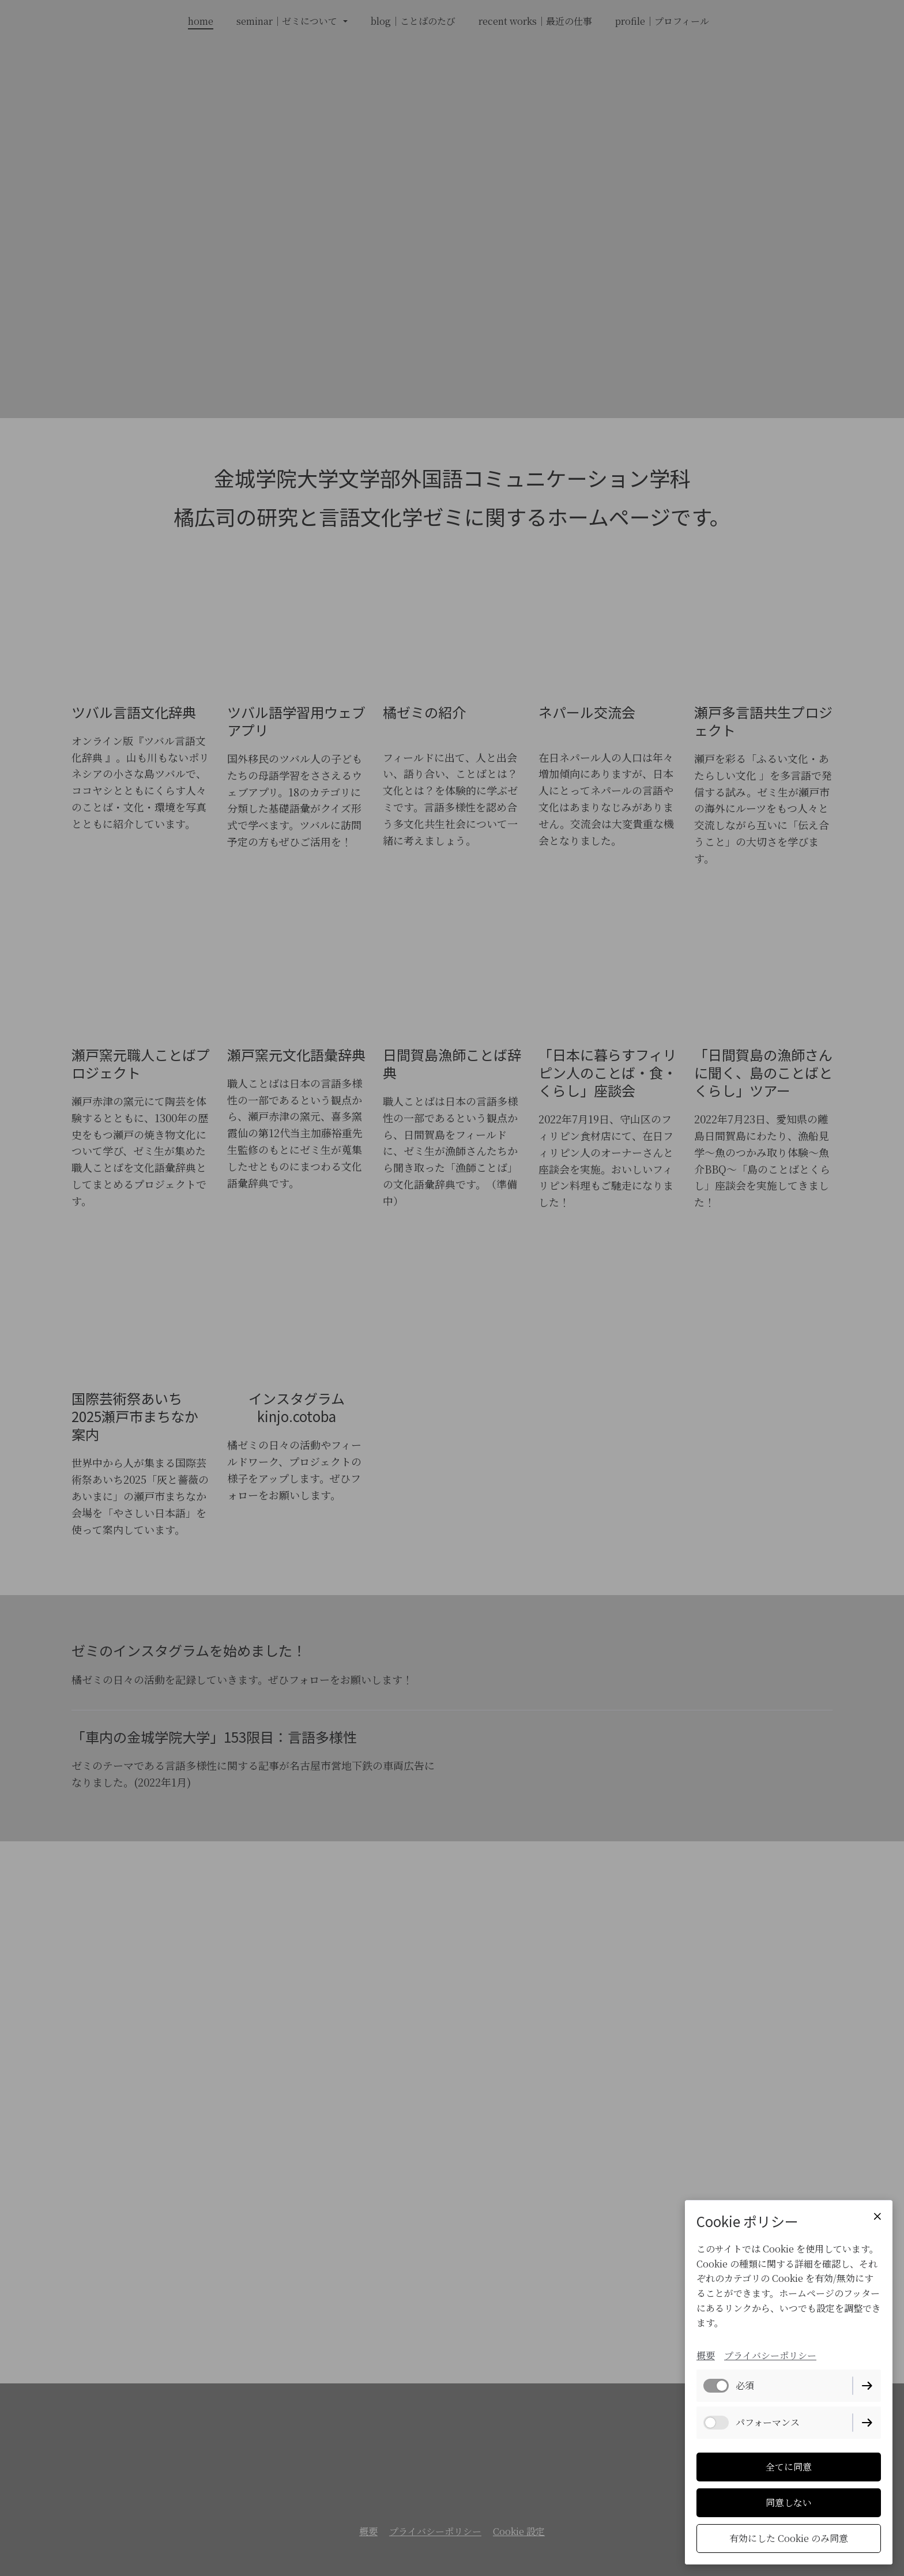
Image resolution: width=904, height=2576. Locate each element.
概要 (705, 2355)
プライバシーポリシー (770, 2355)
